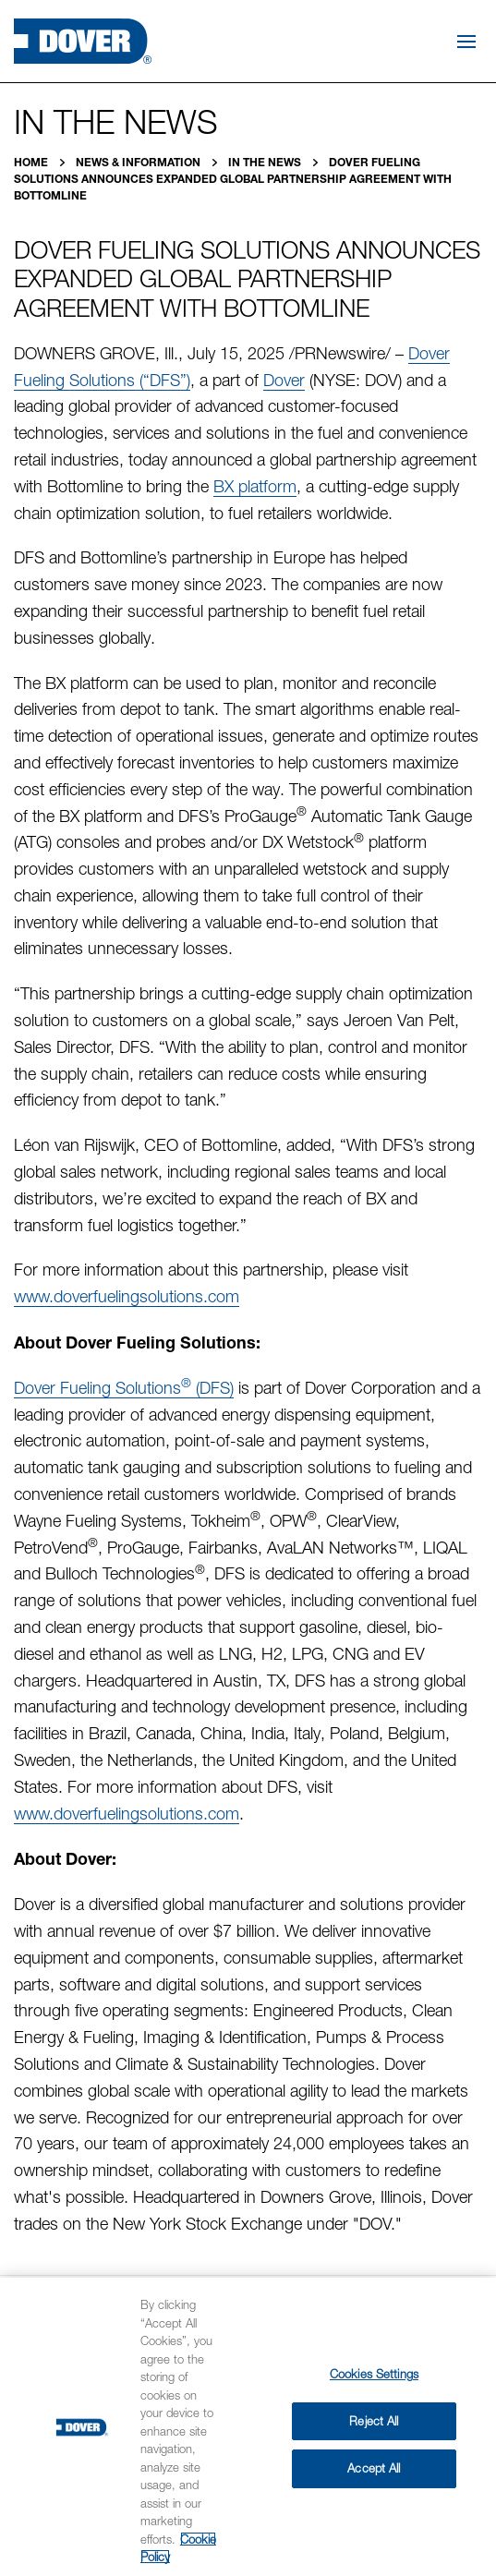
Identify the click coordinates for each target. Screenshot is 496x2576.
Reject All (373, 2420)
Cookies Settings (374, 2373)
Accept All (373, 2468)
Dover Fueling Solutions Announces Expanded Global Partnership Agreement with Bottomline (233, 178)
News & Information (139, 162)
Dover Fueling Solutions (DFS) (124, 1387)
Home (32, 162)
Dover (284, 380)
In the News (266, 162)
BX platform (254, 486)
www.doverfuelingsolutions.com (126, 1296)
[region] (248, 2427)
